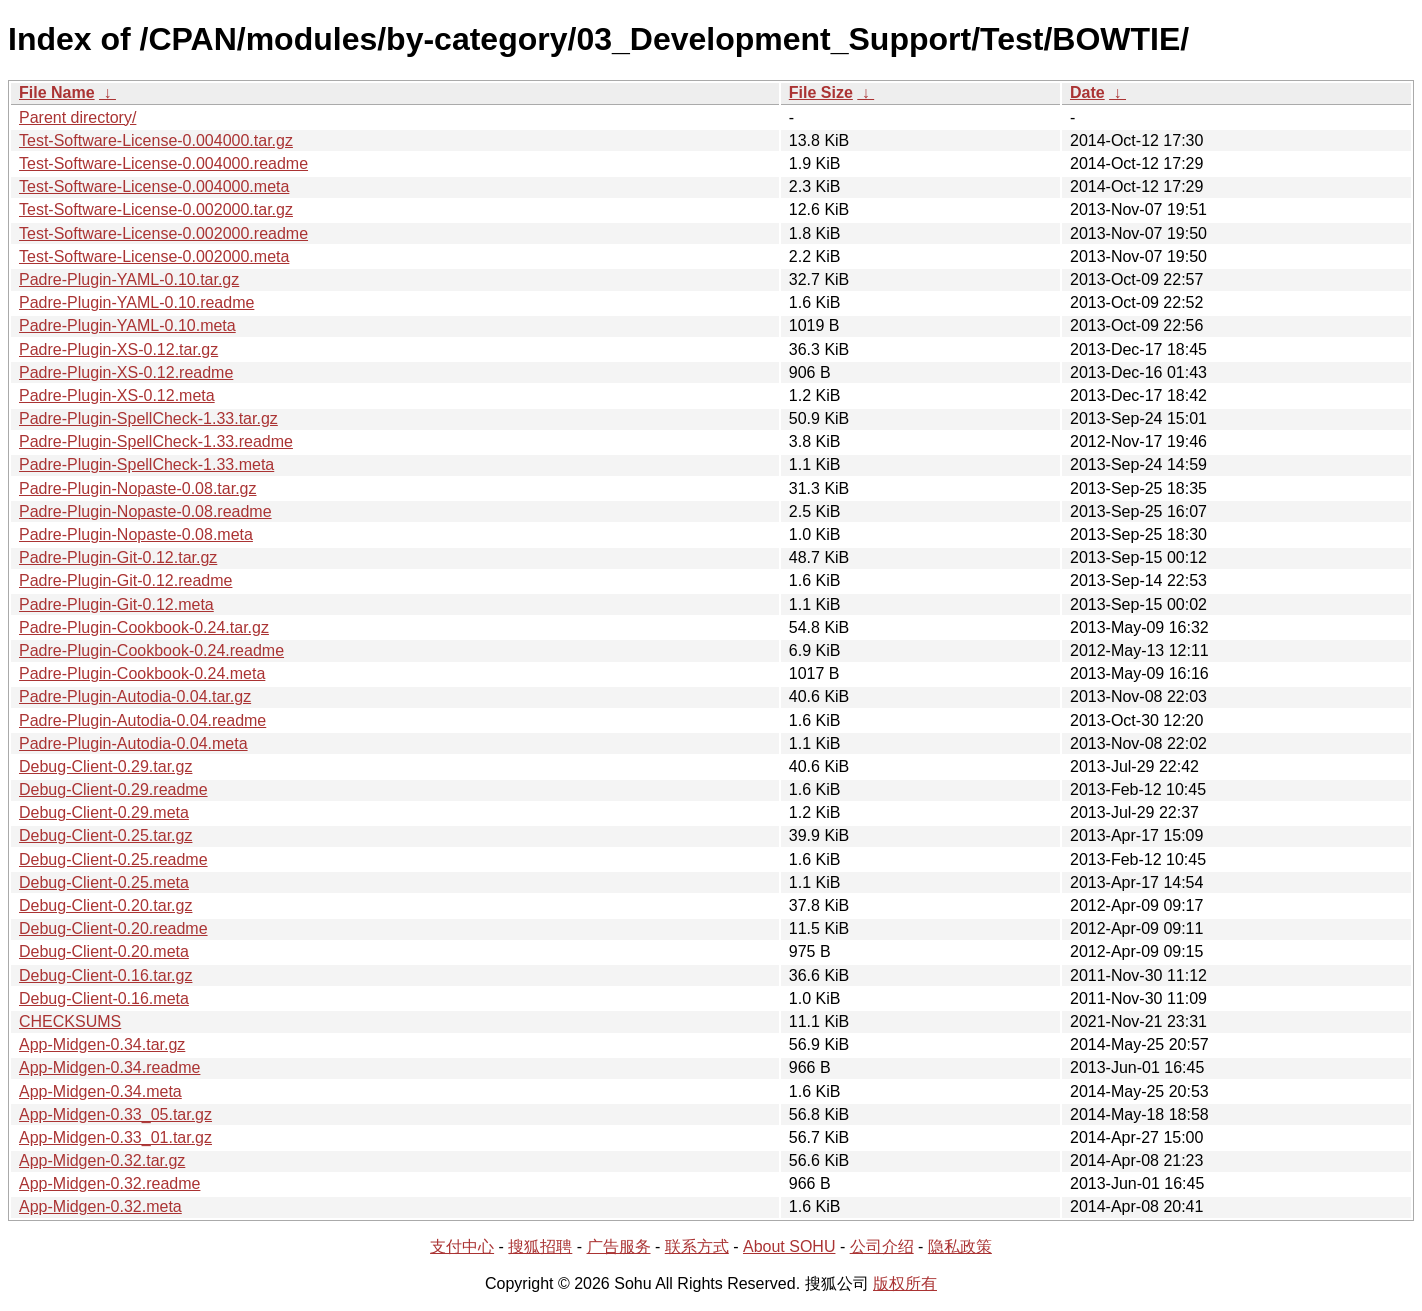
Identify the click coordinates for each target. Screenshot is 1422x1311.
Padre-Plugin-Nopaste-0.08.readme (145, 511)
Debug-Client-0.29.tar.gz (105, 766)
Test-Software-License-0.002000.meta (154, 256)
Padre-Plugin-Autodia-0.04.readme (142, 720)
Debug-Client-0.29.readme (113, 789)
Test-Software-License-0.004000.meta (154, 186)
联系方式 (697, 1246)
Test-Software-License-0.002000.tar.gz (156, 209)
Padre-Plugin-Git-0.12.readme (125, 580)
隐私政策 (960, 1246)
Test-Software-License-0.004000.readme (163, 163)
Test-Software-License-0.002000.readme (163, 233)
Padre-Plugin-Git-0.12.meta (116, 604)
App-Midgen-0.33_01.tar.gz (115, 1137)
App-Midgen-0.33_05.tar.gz (115, 1114)
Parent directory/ (77, 117)
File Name (57, 92)
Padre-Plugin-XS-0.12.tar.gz (118, 349)
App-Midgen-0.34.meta (100, 1091)
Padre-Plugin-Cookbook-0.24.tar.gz (144, 627)
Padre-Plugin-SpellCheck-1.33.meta (146, 464)
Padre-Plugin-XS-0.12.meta (117, 395)
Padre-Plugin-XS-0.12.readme (126, 372)
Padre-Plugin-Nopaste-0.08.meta (136, 534)
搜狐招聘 (540, 1246)
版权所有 (905, 1283)
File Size (821, 92)
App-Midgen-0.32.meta (100, 1206)
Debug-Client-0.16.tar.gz (105, 975)
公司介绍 (882, 1246)
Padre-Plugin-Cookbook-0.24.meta (142, 673)
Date (1087, 92)
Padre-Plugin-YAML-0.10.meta (127, 325)
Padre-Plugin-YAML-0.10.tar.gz (129, 279)
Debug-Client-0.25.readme (113, 859)
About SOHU (789, 1246)
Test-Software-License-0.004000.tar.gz (156, 140)
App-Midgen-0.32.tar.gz (102, 1160)
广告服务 (619, 1246)
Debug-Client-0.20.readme (113, 928)
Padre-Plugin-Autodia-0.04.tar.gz (135, 696)
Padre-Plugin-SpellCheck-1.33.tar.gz (148, 418)
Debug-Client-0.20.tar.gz (105, 905)
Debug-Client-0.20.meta (104, 951)
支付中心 (462, 1246)
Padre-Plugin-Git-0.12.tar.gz (118, 557)
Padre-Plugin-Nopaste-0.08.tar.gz (137, 488)
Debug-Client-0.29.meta (104, 812)
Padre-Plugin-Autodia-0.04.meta (133, 743)
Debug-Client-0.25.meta (104, 882)
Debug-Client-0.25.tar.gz (105, 835)
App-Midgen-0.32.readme (109, 1183)
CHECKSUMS (70, 1021)
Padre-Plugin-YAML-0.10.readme (136, 302)
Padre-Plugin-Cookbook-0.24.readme (151, 650)
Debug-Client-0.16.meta (104, 998)
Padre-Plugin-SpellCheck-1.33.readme (156, 441)
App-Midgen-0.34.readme (109, 1067)
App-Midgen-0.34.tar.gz (102, 1044)
